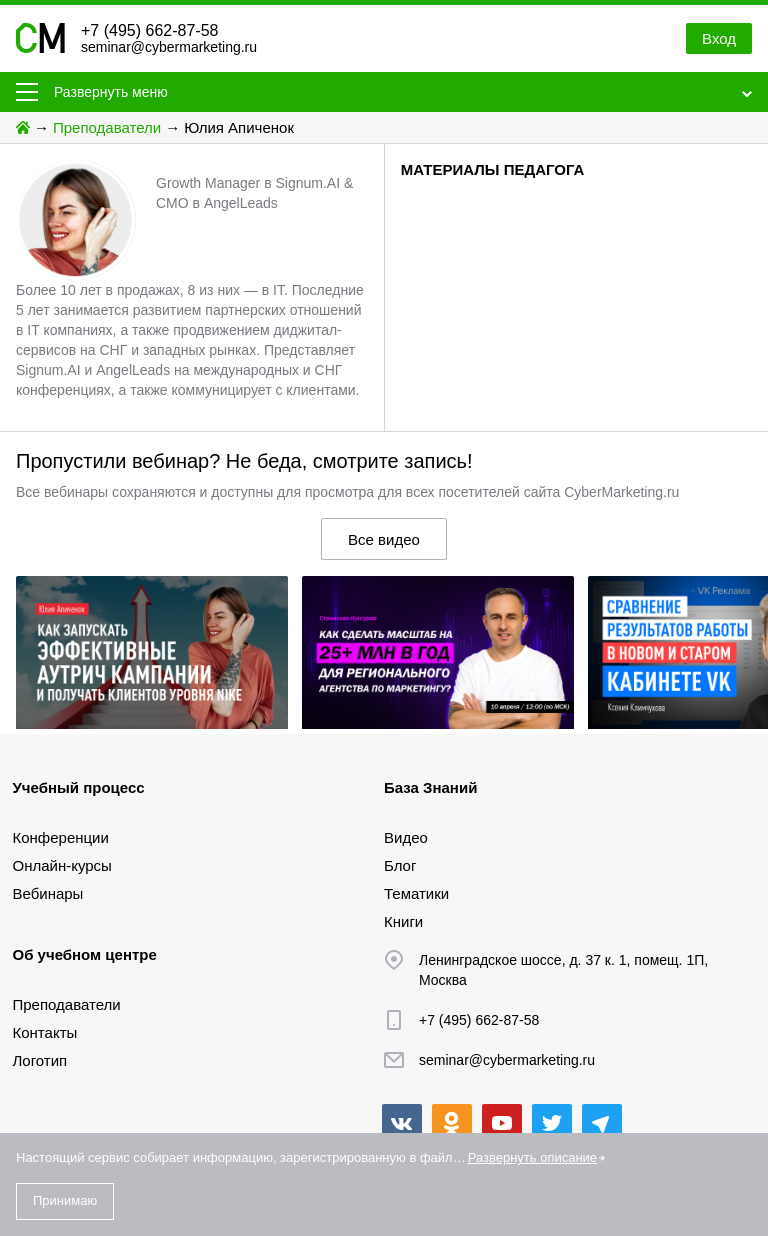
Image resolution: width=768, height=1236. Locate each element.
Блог (400, 865)
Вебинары (48, 893)
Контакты (45, 1032)
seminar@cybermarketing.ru (169, 47)
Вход (719, 38)
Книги (403, 921)
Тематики (416, 893)
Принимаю (65, 1200)
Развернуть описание (532, 1157)
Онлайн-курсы (62, 865)
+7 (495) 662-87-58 (149, 30)
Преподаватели (107, 127)
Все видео (384, 539)
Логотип (40, 1060)
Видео (406, 837)
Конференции (61, 837)
